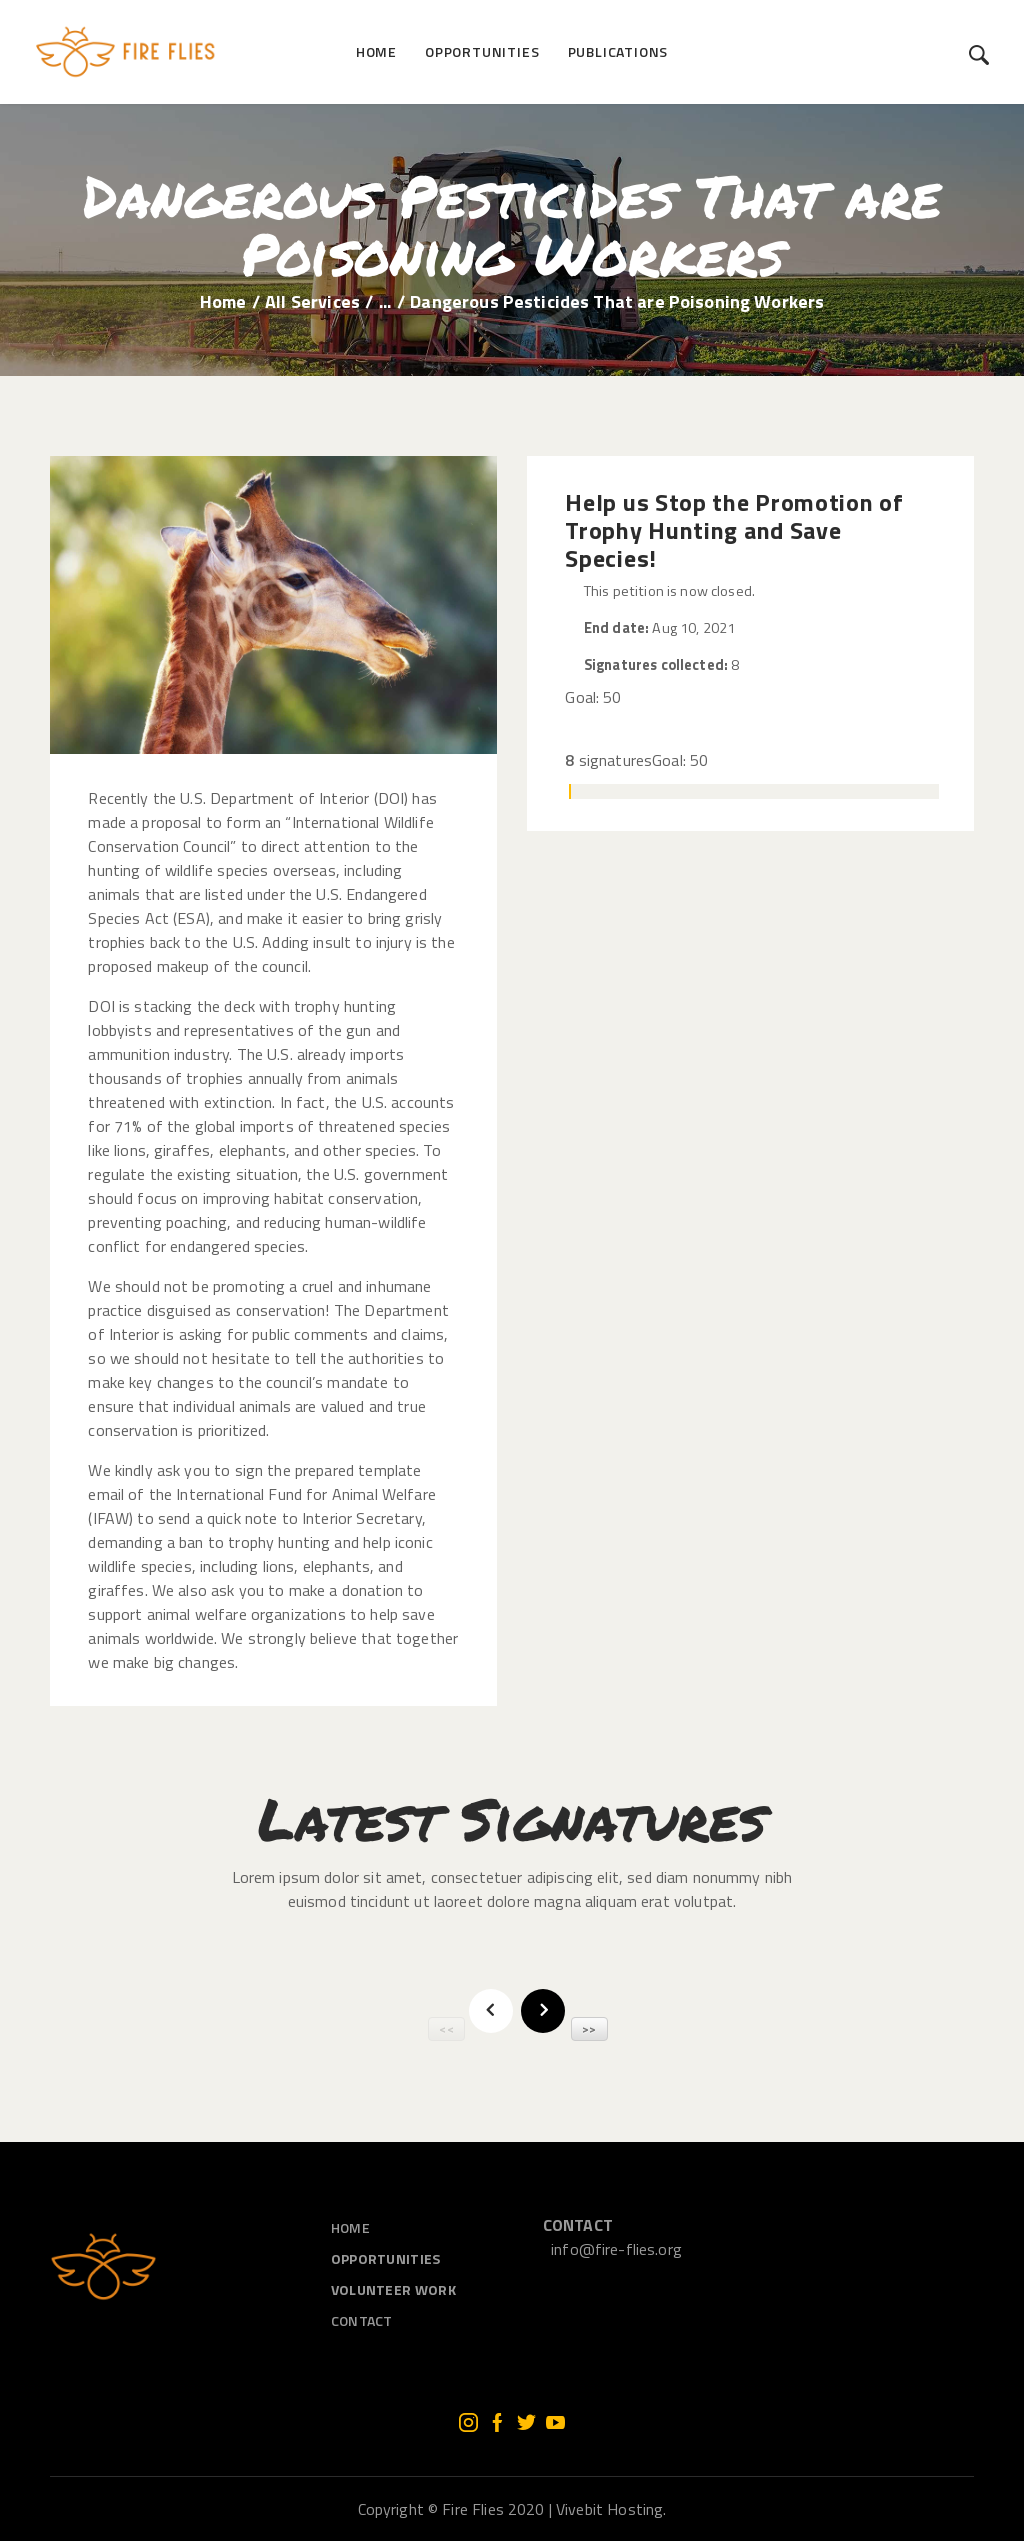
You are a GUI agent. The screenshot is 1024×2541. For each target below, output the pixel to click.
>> (589, 2028)
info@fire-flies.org (616, 2249)
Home (223, 302)
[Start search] (979, 55)
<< (446, 2028)
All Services (312, 301)
